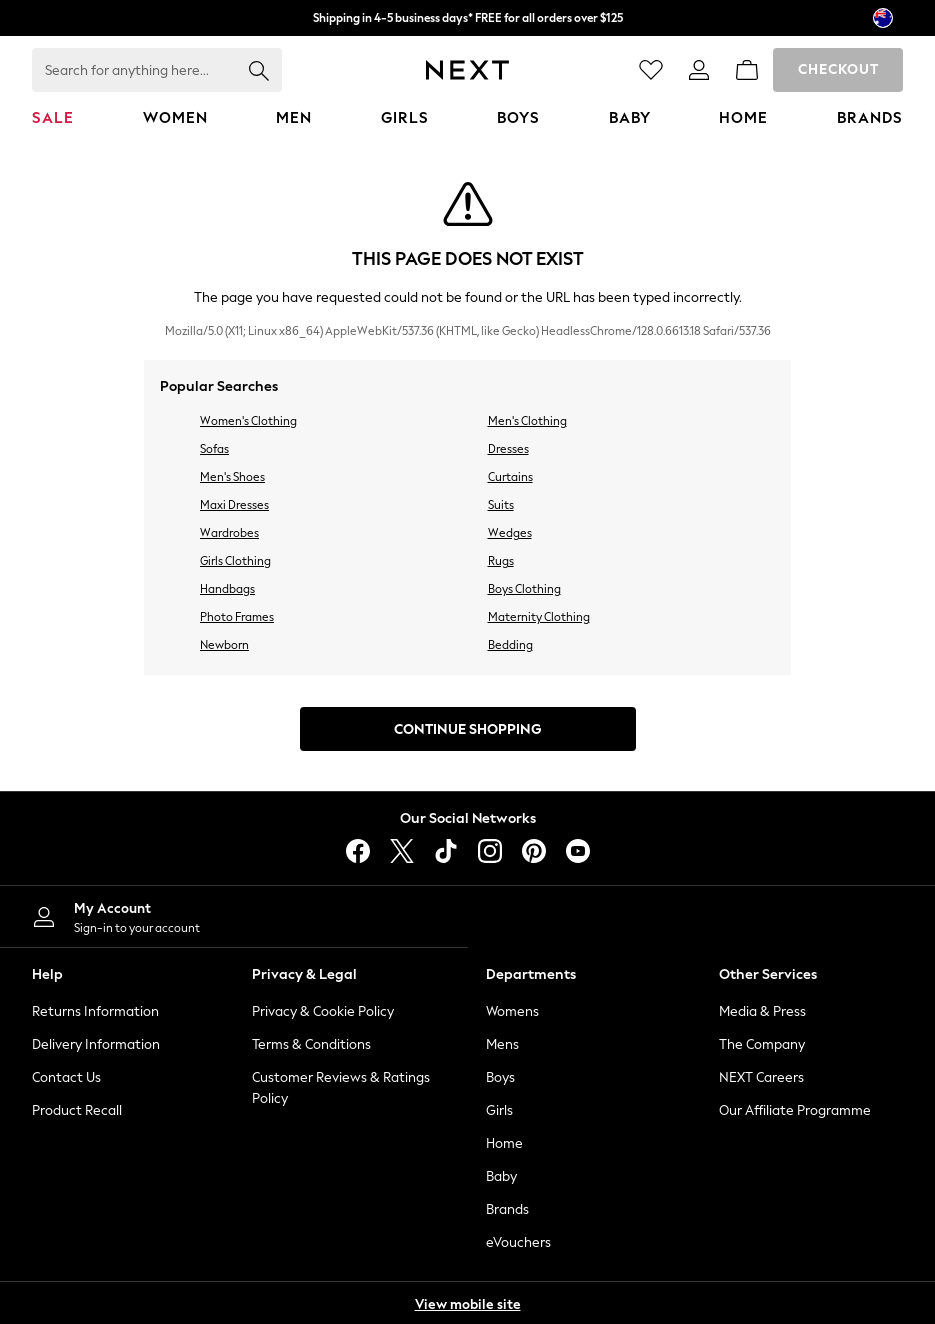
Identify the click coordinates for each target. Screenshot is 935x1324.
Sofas (214, 449)
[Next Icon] (467, 70)
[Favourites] (651, 70)
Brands (507, 1209)
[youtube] (578, 851)
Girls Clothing (235, 561)
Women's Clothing (248, 421)
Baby (501, 1176)
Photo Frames (237, 617)
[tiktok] (446, 851)
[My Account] (234, 916)
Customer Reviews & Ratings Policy (341, 1088)
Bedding (510, 645)
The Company (762, 1044)
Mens (502, 1044)
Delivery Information (96, 1044)
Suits (501, 505)
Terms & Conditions (311, 1044)
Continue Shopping (468, 729)
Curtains (510, 477)
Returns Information (95, 1011)
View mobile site (468, 1304)
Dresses (508, 449)
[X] (402, 851)
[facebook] (358, 851)
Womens (512, 1011)
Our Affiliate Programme (795, 1110)
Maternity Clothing (539, 617)
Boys (500, 1077)
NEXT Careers (761, 1077)
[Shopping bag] (747, 70)
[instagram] (490, 851)
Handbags (227, 589)
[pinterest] (534, 851)
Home (504, 1143)
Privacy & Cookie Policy (323, 1011)
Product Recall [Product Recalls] (77, 1110)
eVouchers (518, 1242)
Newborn (224, 645)
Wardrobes (229, 533)
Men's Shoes (232, 477)
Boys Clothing (524, 589)
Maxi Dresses (234, 505)
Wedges (510, 533)
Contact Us (66, 1077)
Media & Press (762, 1011)
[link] (699, 70)
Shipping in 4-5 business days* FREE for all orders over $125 (468, 18)
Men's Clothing (527, 421)
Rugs (501, 561)
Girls (499, 1110)
